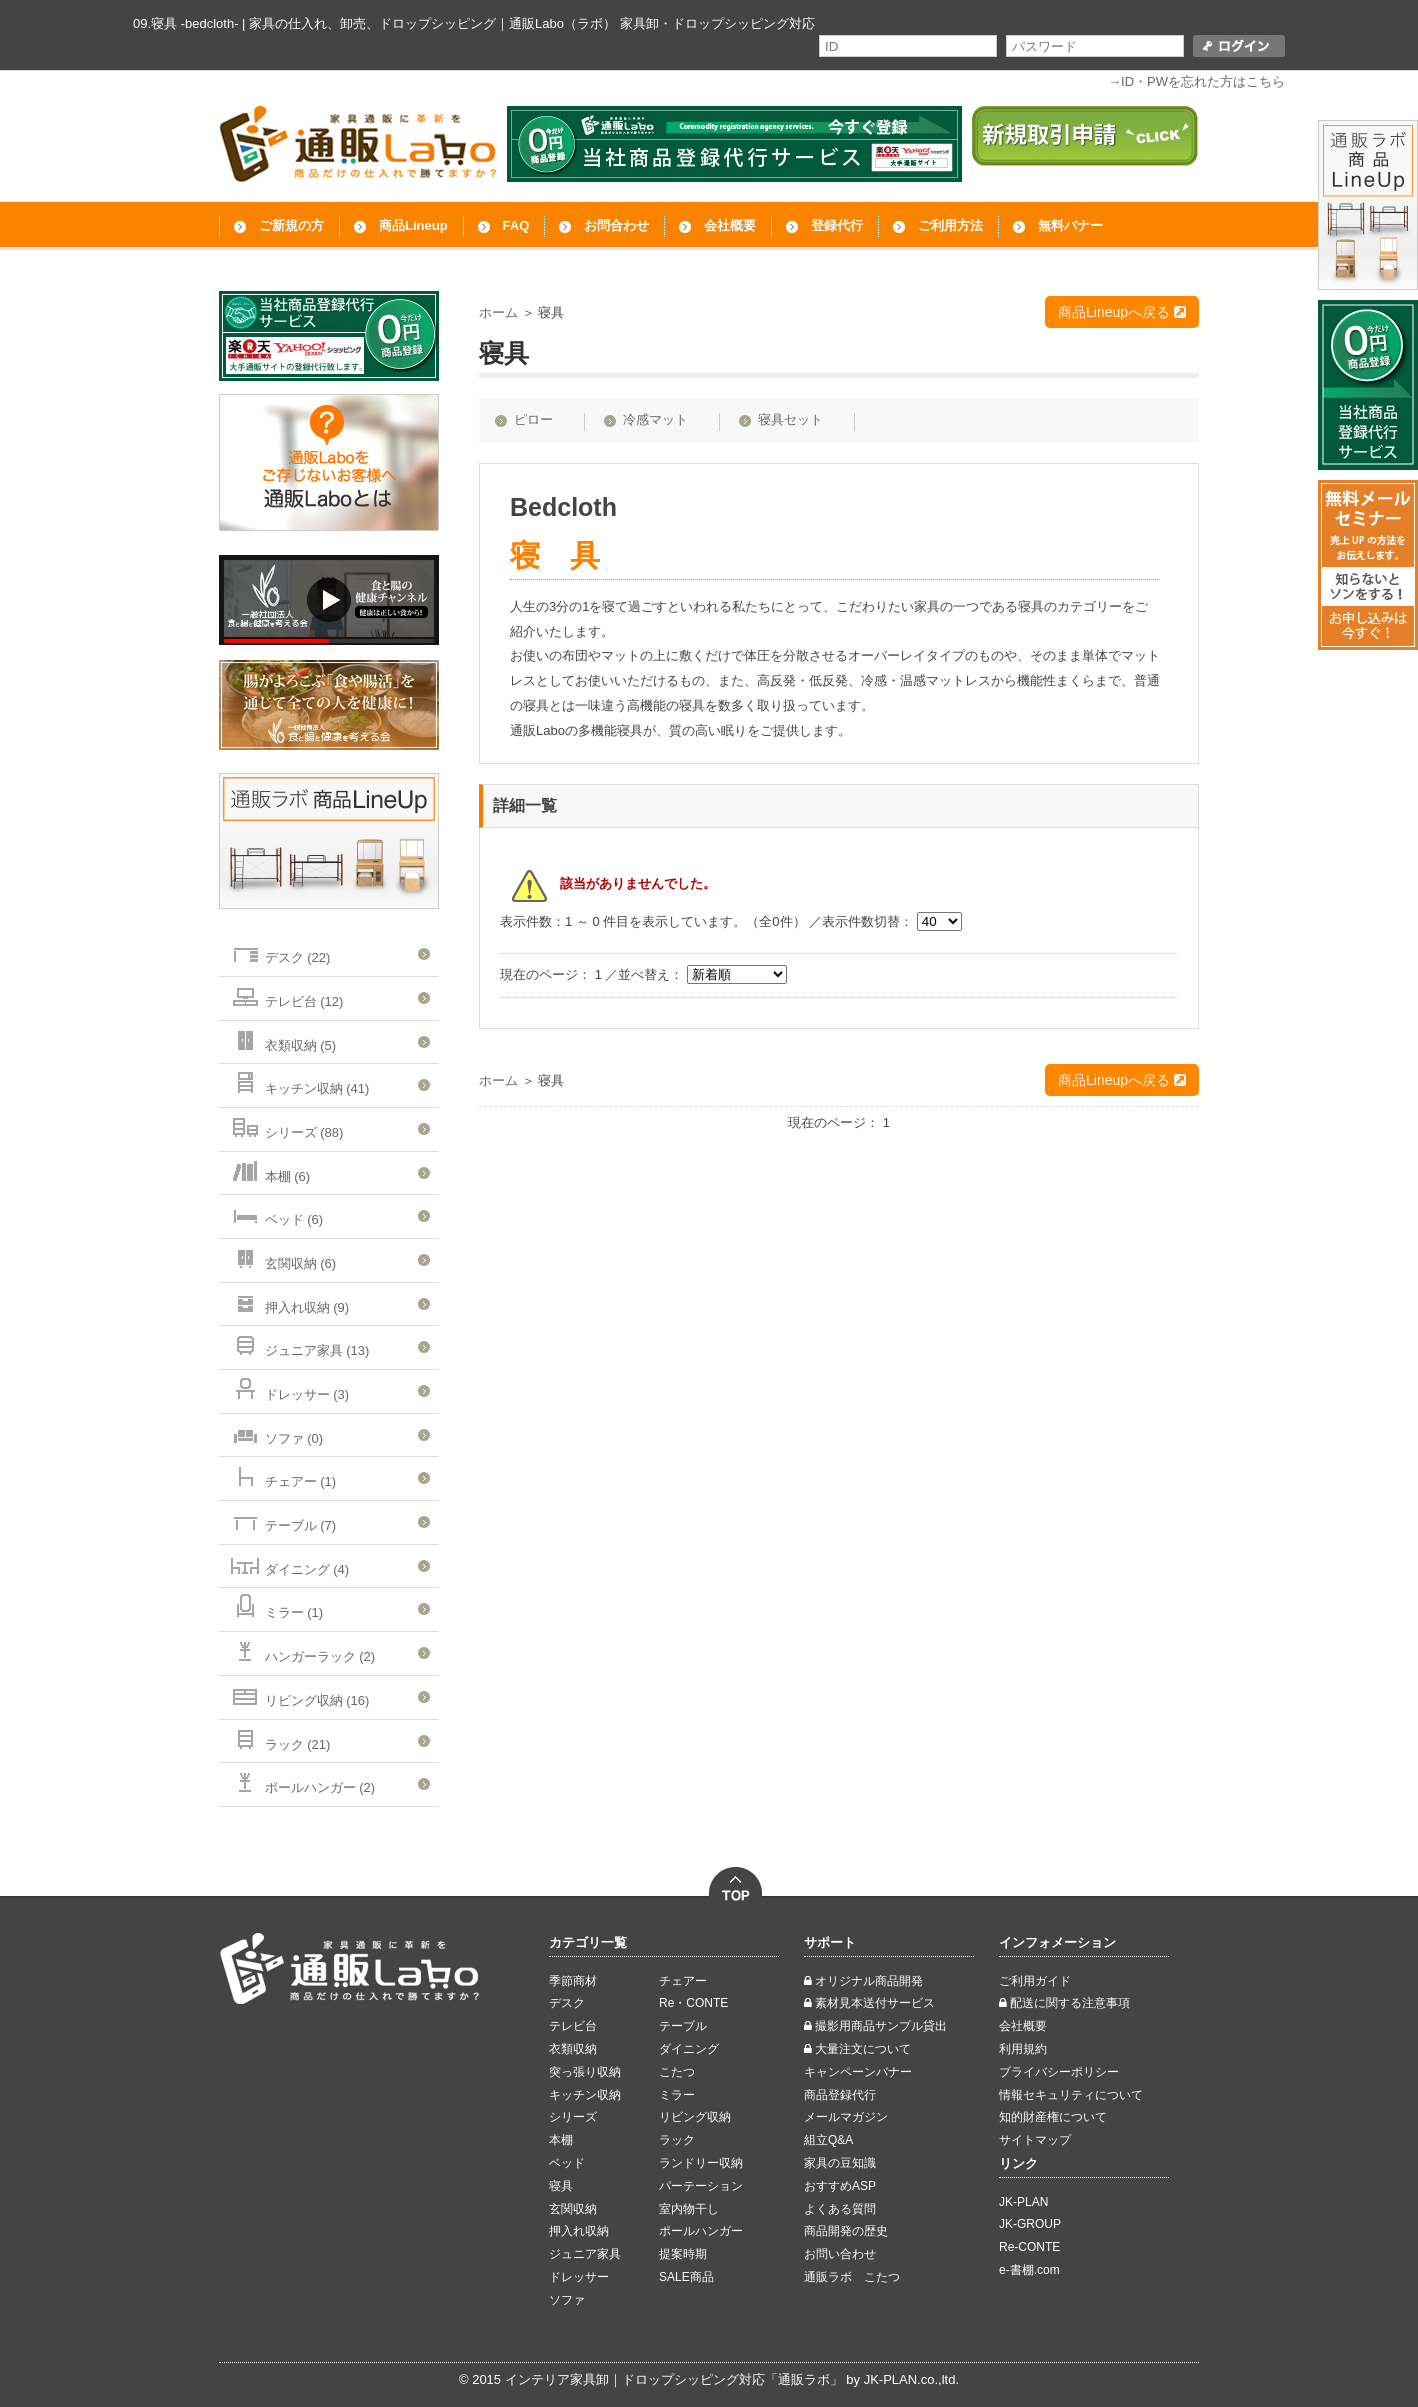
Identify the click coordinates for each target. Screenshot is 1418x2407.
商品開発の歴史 (846, 2231)
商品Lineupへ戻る (1122, 312)
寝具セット (790, 419)
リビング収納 (695, 2117)
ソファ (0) (276, 1432)
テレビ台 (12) (286, 995)
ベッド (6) (276, 1213)
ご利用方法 (950, 225)
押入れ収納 (579, 2231)
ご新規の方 (291, 225)
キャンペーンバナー (858, 2072)
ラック (677, 2140)
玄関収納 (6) (282, 1257)
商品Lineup (413, 225)
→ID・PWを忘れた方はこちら (1196, 81)
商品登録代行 (840, 2095)
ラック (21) (279, 1738)
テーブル (683, 2026)
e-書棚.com (1029, 2270)
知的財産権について (1053, 2117)
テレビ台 (573, 2026)
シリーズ (573, 2117)
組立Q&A (828, 2140)
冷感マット (655, 419)
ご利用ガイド (1035, 1981)
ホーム (498, 312)
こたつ (677, 2072)
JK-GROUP (1030, 2224)
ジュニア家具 (585, 2254)
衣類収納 (573, 2049)
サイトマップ (1035, 2140)
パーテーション (701, 2186)
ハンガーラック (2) (302, 1650)
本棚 (561, 2140)
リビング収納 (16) (299, 1694)
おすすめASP (840, 2186)
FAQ (516, 225)
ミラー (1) (276, 1606)
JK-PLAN (1023, 2202)
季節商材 (573, 1981)
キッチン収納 (585, 2095)
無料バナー (1070, 225)
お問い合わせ (840, 2254)
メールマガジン (846, 2117)
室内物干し (689, 2209)
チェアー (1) (282, 1475)
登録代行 (837, 225)
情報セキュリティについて (1071, 2095)
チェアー (683, 1981)
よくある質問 (840, 2209)
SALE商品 (686, 2277)
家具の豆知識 (840, 2163)
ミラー (677, 2095)
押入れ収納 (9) (289, 1301)
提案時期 (683, 2254)
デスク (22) (279, 951)
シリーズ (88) (286, 1126)
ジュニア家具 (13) (299, 1344)
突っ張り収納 (585, 2072)
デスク (567, 2003)
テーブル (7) (282, 1519)
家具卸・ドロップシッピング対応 (717, 23)
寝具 (561, 2186)
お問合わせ (616, 225)
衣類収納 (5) (282, 1039)
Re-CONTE (1029, 2247)
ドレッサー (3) (289, 1388)
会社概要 (730, 225)
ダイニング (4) (289, 1563)
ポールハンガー (701, 2231)
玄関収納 (573, 2209)
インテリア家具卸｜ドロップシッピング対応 (635, 2379)
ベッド (567, 2163)
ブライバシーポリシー (1059, 2072)
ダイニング (689, 2049)
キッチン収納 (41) (299, 1082)
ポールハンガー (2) (302, 1781)
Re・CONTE (693, 2003)
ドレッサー (579, 2277)
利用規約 (1023, 2049)
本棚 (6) (269, 1170)
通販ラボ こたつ (852, 2277)
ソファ (567, 2300)
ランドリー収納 (701, 2163)
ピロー (533, 419)
